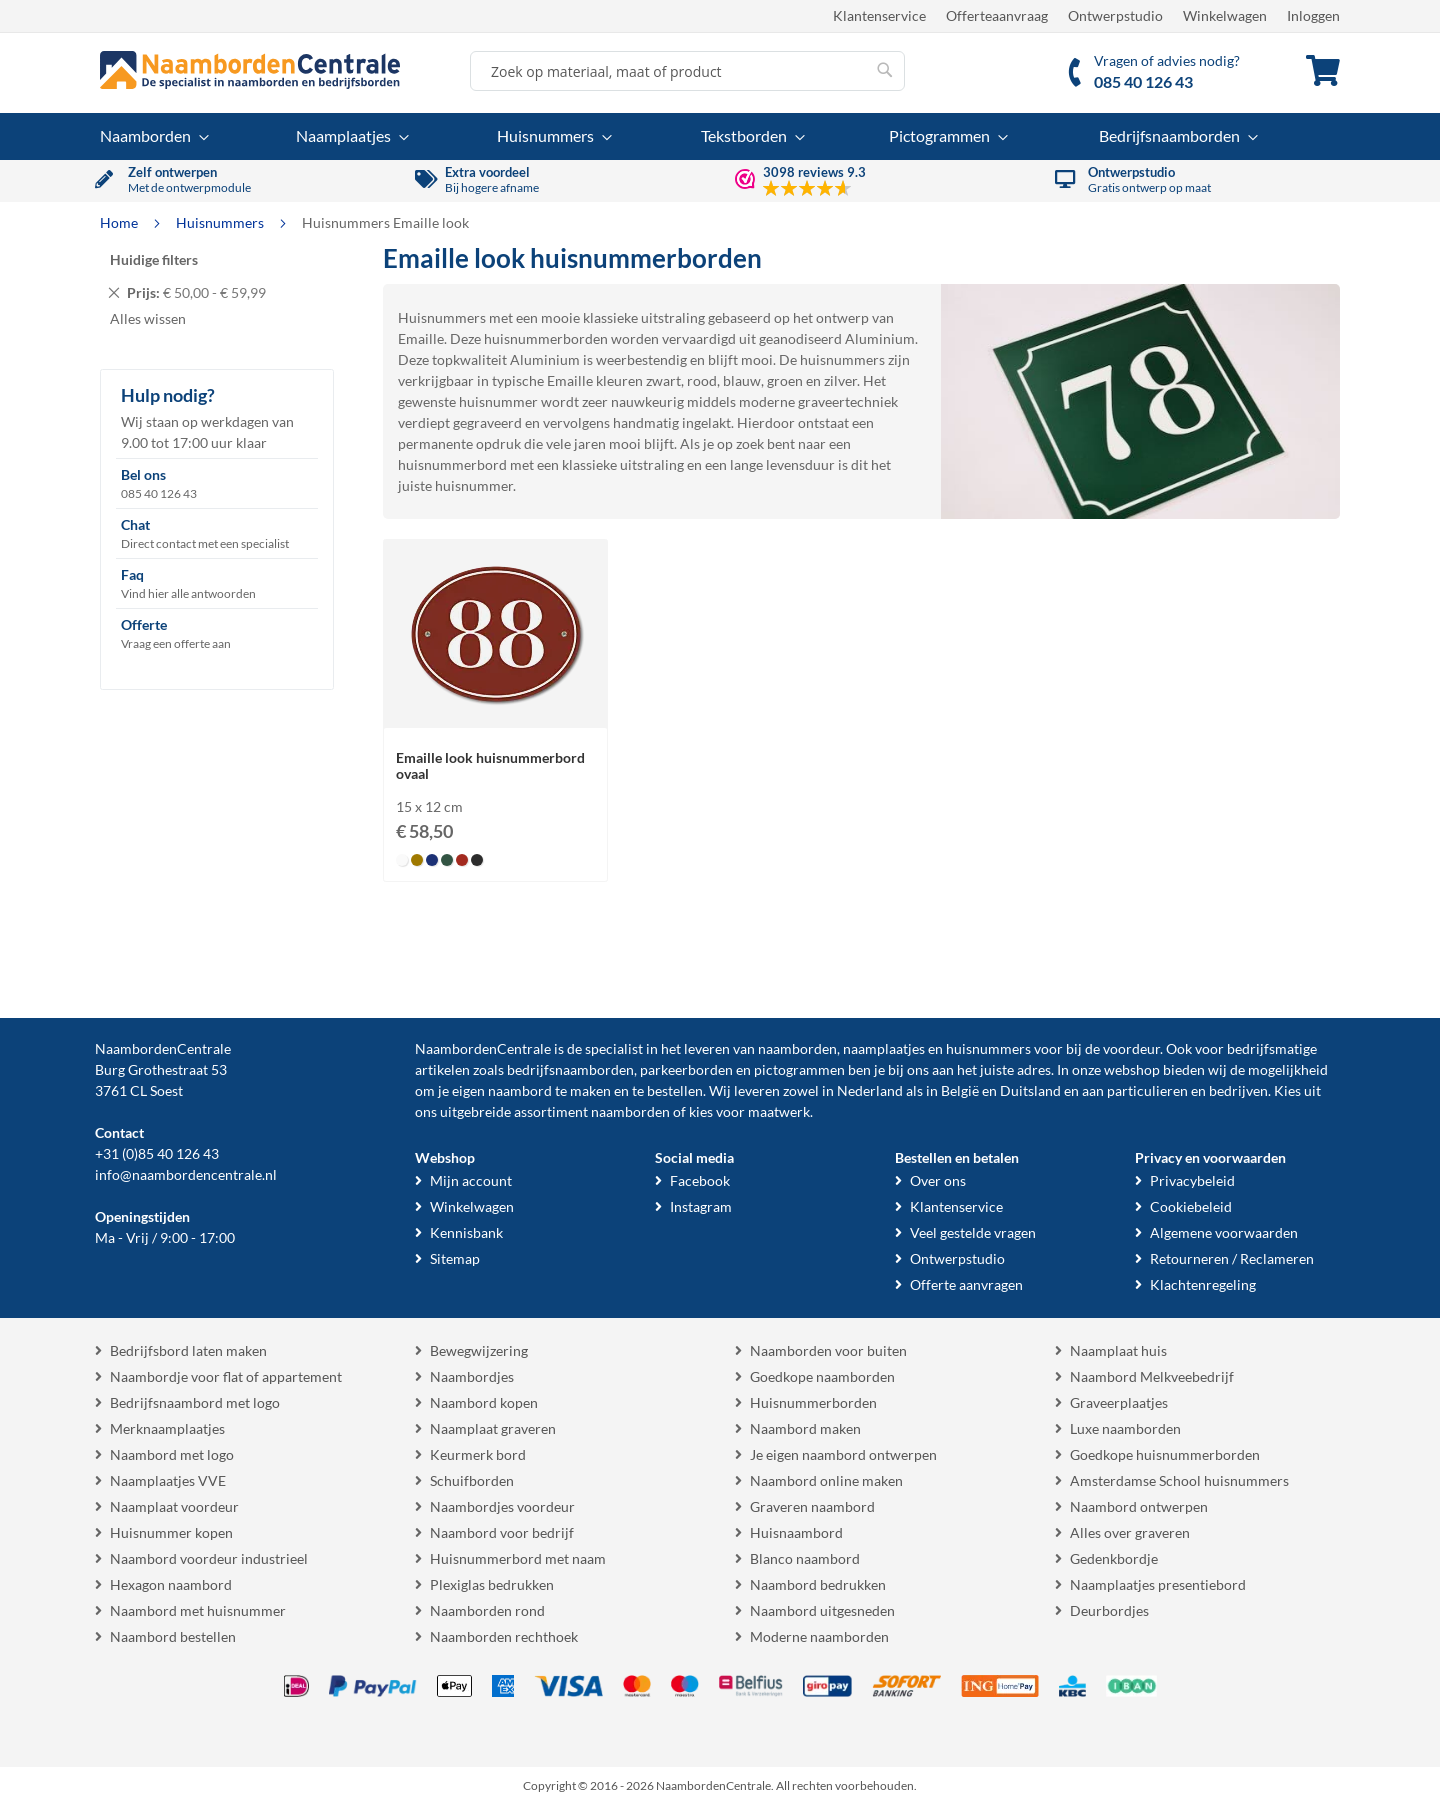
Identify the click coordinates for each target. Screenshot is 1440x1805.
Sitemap (455, 1258)
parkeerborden (686, 1069)
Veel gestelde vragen (973, 1232)
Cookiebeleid (1191, 1206)
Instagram (701, 1206)
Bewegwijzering (479, 1350)
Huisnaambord (796, 1532)
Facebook (700, 1180)
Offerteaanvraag (997, 15)
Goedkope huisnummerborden (1165, 1454)
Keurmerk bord (478, 1454)
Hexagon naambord (171, 1584)
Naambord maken (805, 1428)
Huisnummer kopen (171, 1532)
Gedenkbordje (1114, 1558)
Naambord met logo (172, 1454)
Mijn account (471, 1180)
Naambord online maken (826, 1480)
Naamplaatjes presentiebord (1158, 1584)
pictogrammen (799, 1069)
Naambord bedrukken (818, 1584)
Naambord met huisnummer (198, 1610)
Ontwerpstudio (1115, 15)
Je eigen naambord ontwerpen (843, 1454)
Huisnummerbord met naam (518, 1558)
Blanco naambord (805, 1558)
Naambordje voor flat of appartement (226, 1376)
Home (120, 222)
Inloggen (1313, 15)
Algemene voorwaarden (1224, 1232)
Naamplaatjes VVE (168, 1480)
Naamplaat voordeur (174, 1506)
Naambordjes (472, 1376)
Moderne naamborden (819, 1636)
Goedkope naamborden (822, 1376)
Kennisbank (466, 1232)
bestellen (675, 1090)
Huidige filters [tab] (154, 259)
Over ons (938, 1180)
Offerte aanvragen (966, 1284)
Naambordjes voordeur (502, 1506)
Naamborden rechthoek (504, 1636)
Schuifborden (472, 1480)
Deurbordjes (1109, 1610)
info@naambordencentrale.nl (186, 1174)
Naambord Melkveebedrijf (1152, 1376)
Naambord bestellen (173, 1636)
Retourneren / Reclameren (1232, 1258)
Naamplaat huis (1118, 1350)
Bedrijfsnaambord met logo (195, 1402)
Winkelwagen (1225, 15)
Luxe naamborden (1125, 1428)
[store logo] (250, 70)
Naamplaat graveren (493, 1428)
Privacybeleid (1192, 1180)
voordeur (1131, 1048)
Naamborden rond (487, 1610)
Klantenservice (879, 15)
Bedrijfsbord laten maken (188, 1350)
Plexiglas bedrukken (492, 1584)
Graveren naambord (812, 1506)
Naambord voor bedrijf (502, 1532)
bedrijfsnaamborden (570, 1069)
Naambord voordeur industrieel (209, 1558)
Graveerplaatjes (1119, 1402)
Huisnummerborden (813, 1402)
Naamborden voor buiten (828, 1350)
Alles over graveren (1130, 1532)
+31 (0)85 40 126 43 (157, 1153)
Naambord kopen (484, 1402)
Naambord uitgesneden (822, 1610)
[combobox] (687, 71)
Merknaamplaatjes (167, 1428)
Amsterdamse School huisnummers (1179, 1480)
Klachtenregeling (1203, 1284)
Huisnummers (221, 222)
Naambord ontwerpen (1139, 1506)
